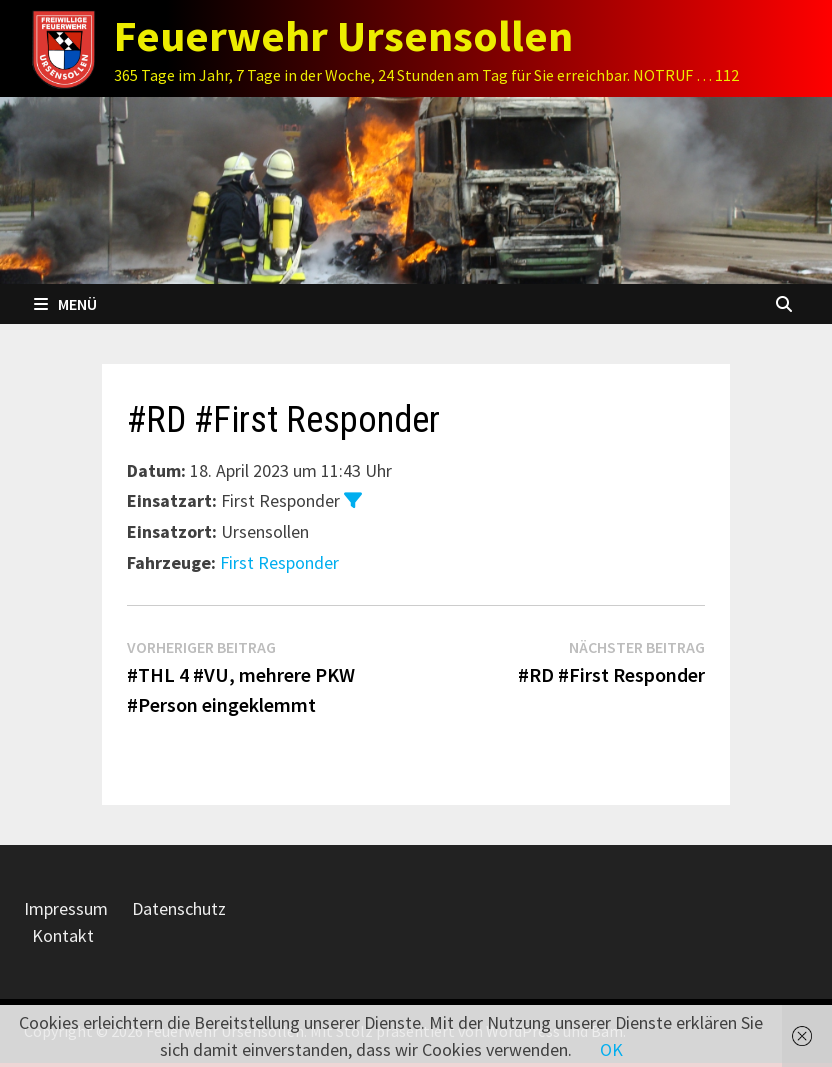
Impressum (66, 908)
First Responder (279, 562)
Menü (65, 304)
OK (611, 1049)
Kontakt (63, 935)
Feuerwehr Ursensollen (343, 35)
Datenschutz (179, 908)
